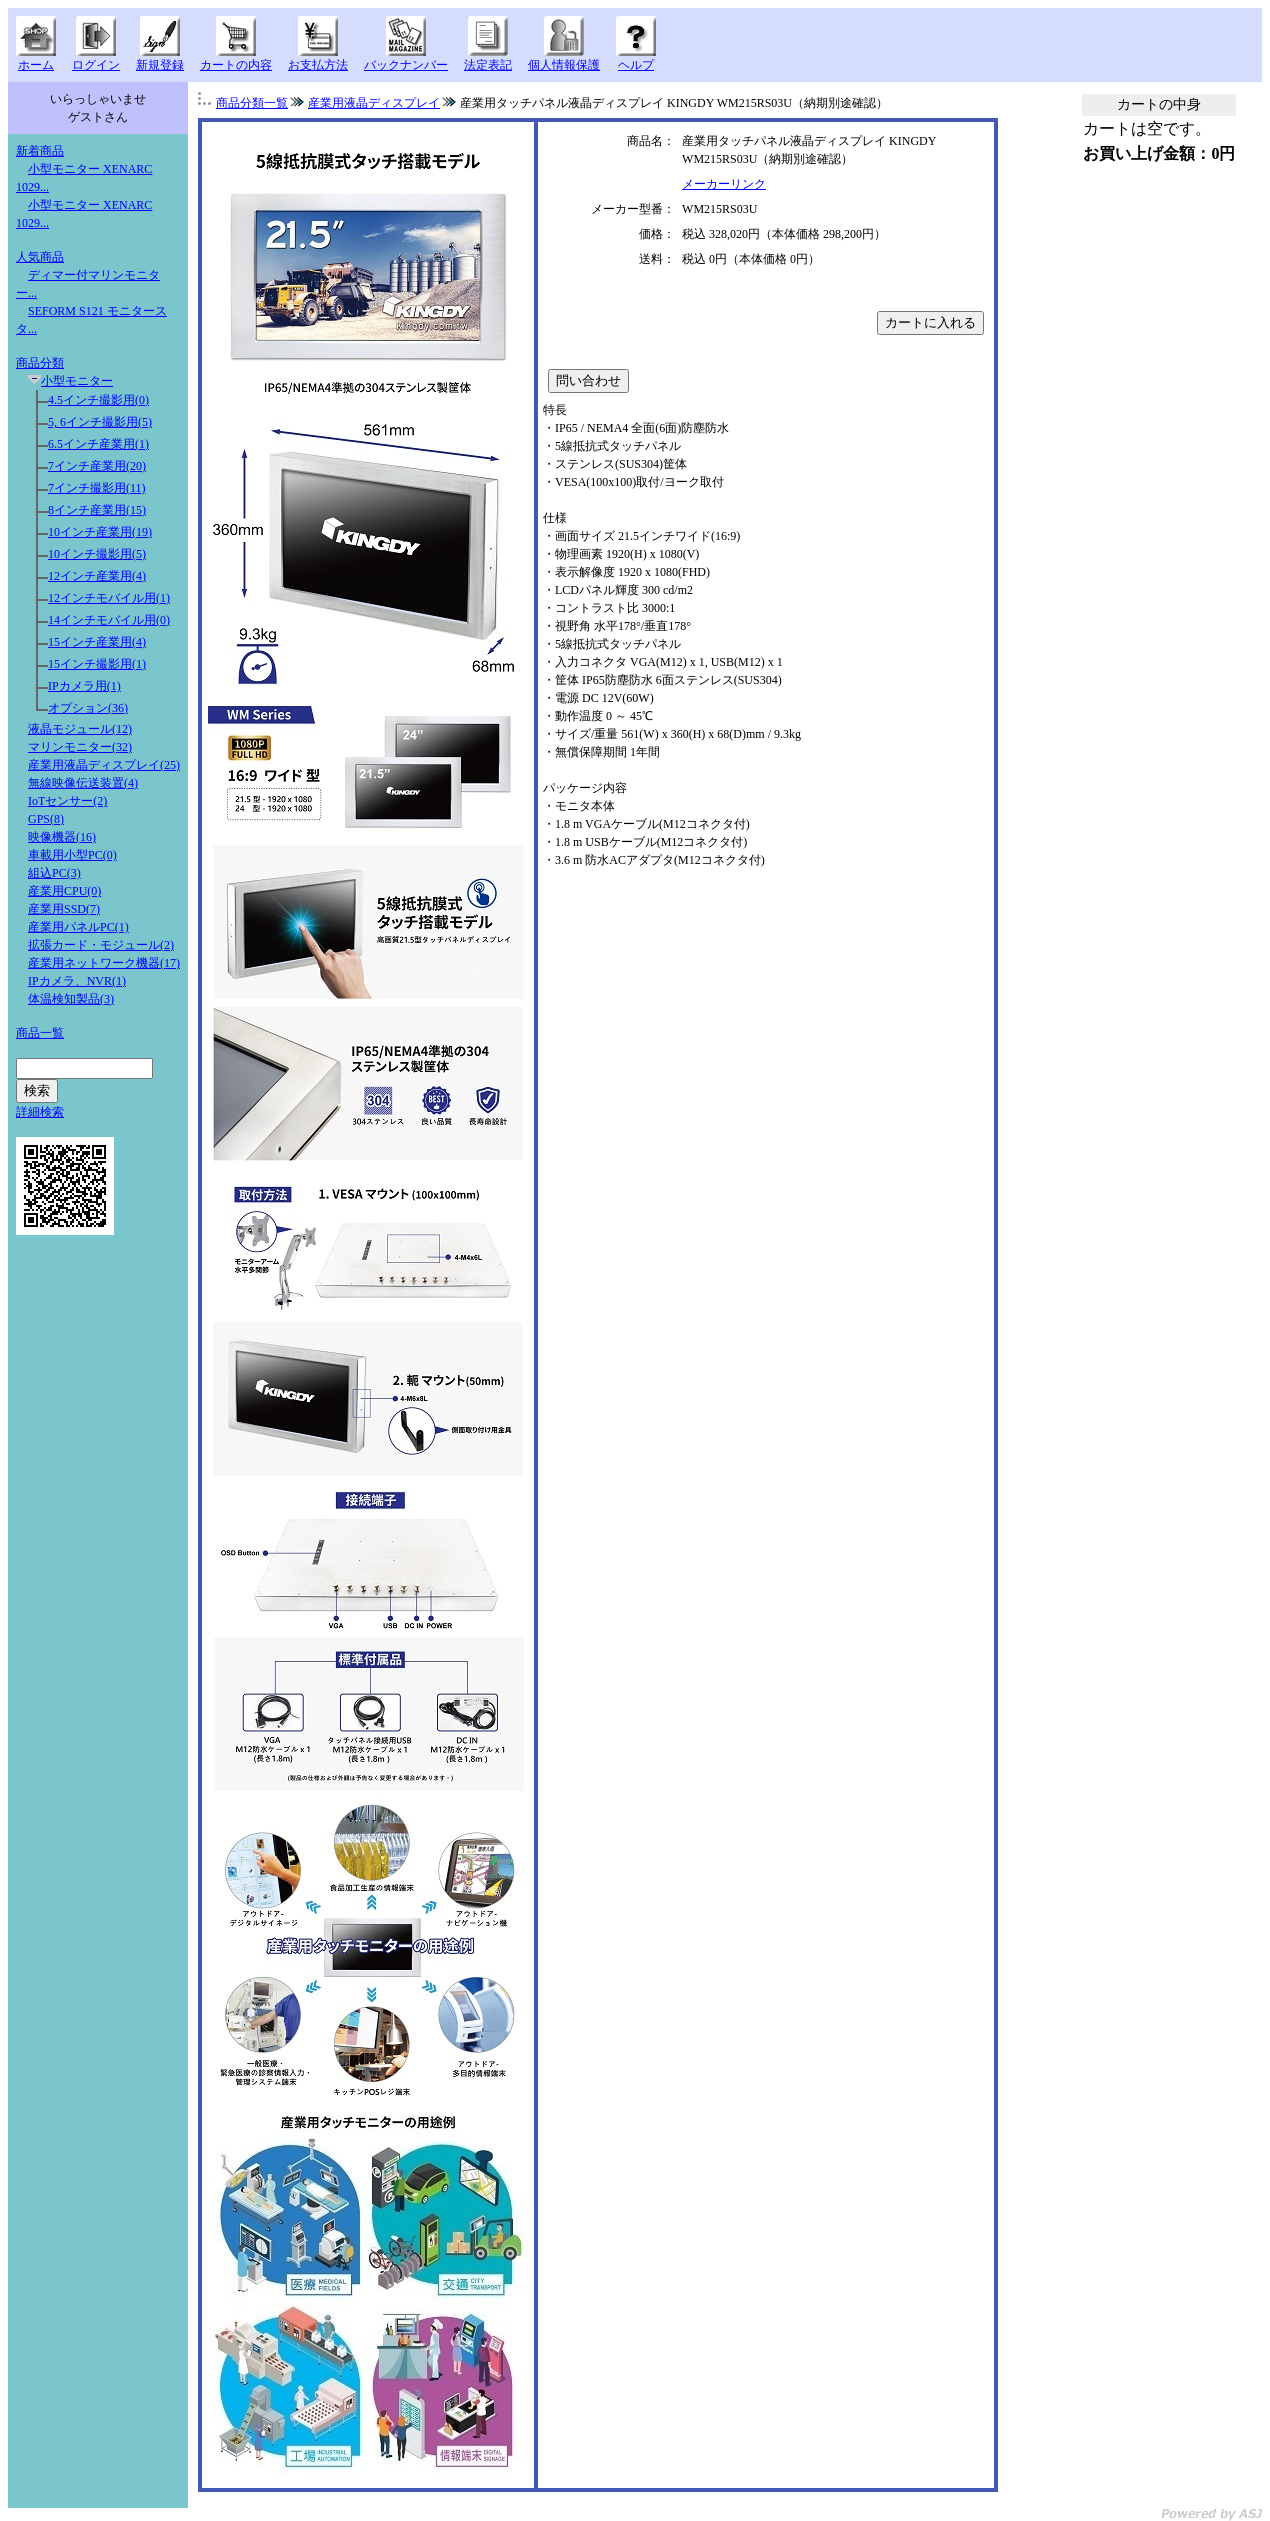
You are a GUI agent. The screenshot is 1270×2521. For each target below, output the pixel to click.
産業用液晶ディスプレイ (374, 103)
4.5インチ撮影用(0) (98, 400)
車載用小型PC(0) (72, 855)
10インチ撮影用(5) (97, 554)
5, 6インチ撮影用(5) (100, 422)
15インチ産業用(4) (97, 642)
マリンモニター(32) (80, 747)
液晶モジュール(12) (80, 729)
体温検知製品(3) (71, 999)
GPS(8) (46, 819)
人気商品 (40, 257)
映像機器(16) (62, 837)
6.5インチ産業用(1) (98, 444)
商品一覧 (40, 1033)
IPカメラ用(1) (84, 686)
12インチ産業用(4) (97, 576)
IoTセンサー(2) (67, 801)
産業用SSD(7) (64, 909)
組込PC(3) (54, 873)
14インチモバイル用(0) (109, 620)
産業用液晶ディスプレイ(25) (104, 765)
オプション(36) (88, 708)
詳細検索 (40, 1112)
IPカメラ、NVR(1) (77, 981)
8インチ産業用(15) (97, 510)
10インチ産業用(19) (100, 532)
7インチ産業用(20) (97, 466)
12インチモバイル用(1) (109, 598)
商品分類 (40, 363)
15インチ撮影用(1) (97, 664)
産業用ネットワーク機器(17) (104, 963)
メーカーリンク (724, 184)
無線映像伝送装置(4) (83, 783)
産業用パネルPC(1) (78, 927)
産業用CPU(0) (64, 891)
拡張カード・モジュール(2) (101, 945)
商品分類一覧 (252, 103)
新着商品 (40, 151)
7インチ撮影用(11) (97, 488)
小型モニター (77, 381)
